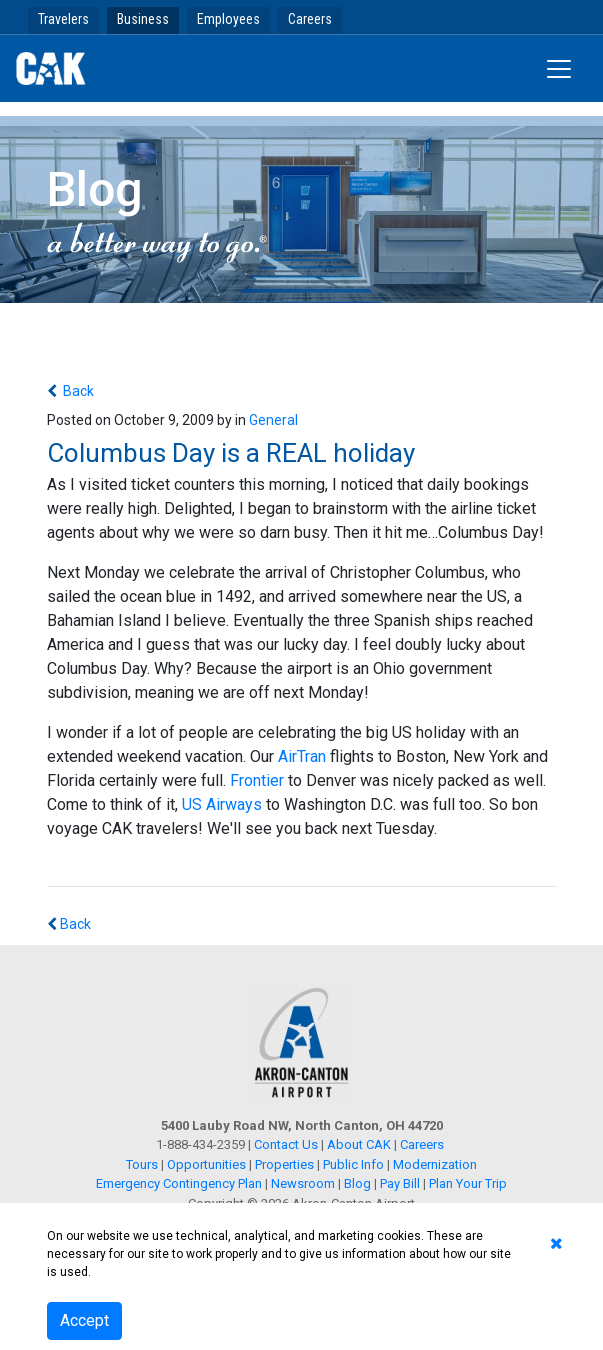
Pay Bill (400, 1183)
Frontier (257, 780)
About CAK (359, 1144)
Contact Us (286, 1144)
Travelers (63, 19)
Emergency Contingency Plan (179, 1183)
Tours (143, 1164)
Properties (284, 1164)
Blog (357, 1183)
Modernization (435, 1164)
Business (143, 19)
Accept (84, 1320)
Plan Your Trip (468, 1183)
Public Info (353, 1164)
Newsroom (303, 1183)
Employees (228, 19)
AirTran (302, 756)
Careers (310, 19)
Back (77, 391)
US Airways (224, 804)
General (273, 420)
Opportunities (206, 1164)
